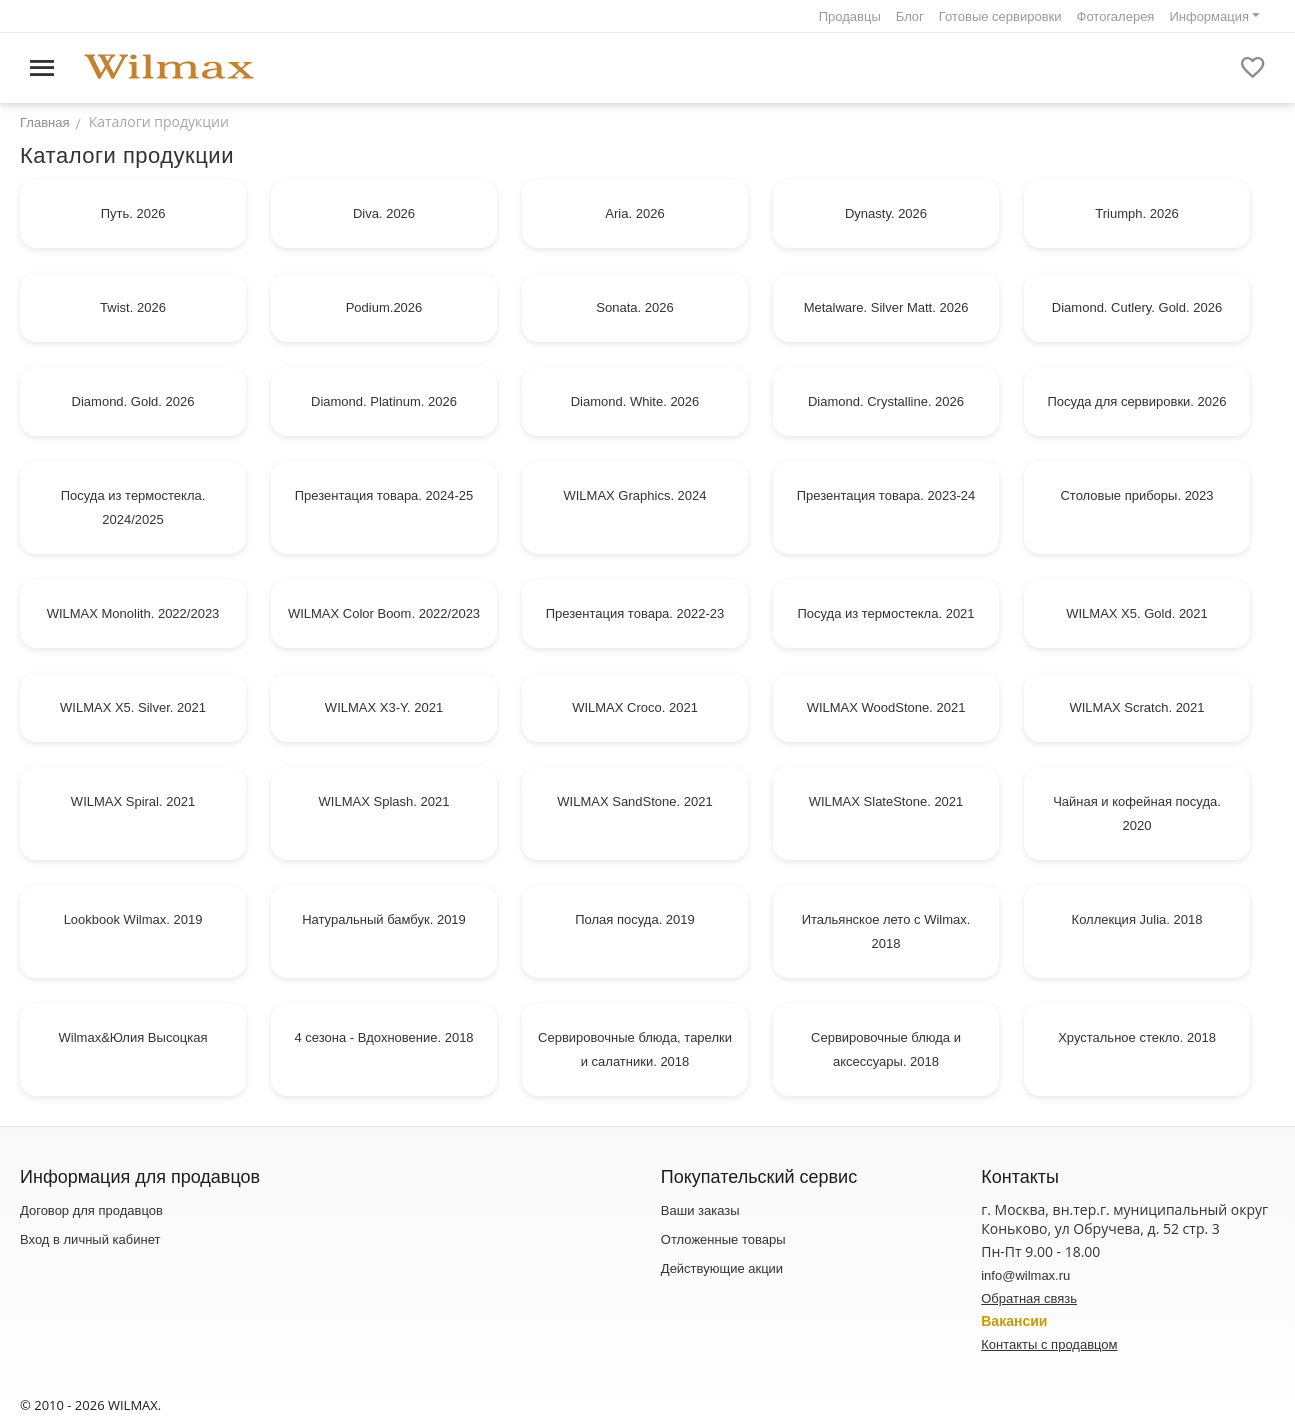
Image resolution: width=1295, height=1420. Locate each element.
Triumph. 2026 (1136, 213)
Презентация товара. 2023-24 (886, 495)
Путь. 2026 (133, 213)
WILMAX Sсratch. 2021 (1136, 707)
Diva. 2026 (384, 213)
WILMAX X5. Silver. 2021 (133, 707)
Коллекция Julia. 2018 (1137, 919)
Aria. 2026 (634, 213)
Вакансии (1014, 1321)
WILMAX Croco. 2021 (635, 707)
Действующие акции (722, 1268)
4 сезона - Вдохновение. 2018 (383, 1037)
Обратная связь (1029, 1298)
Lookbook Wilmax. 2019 (133, 919)
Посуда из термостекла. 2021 (885, 613)
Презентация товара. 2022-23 (635, 613)
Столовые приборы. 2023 (1136, 495)
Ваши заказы (700, 1210)
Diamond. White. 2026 (635, 401)
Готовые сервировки (1000, 16)
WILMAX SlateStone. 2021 (886, 801)
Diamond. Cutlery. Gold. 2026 (1137, 307)
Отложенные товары (723, 1239)
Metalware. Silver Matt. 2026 (886, 307)
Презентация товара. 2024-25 (384, 495)
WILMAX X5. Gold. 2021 (1137, 613)
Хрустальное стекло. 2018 (1137, 1037)
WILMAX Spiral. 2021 (133, 801)
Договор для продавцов (91, 1210)
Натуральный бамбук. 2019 (384, 919)
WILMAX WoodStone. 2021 (886, 707)
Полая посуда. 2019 (635, 919)
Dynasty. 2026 (886, 213)
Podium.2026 (384, 307)
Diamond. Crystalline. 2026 (886, 401)
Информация (1209, 16)
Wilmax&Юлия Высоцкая (133, 1037)
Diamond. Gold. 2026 (133, 401)
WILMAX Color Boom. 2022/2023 (384, 613)
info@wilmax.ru (1025, 1275)
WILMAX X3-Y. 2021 (384, 707)
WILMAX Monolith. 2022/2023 (133, 613)
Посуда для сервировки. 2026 (1137, 401)
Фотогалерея (1116, 16)
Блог (910, 16)
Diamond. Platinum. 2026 (384, 401)
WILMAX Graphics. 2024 (634, 495)
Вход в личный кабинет (90, 1239)
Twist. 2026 (133, 307)
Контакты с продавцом (1049, 1344)
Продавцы (850, 16)
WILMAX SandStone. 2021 (634, 801)
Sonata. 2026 (634, 307)
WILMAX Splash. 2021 (384, 801)
